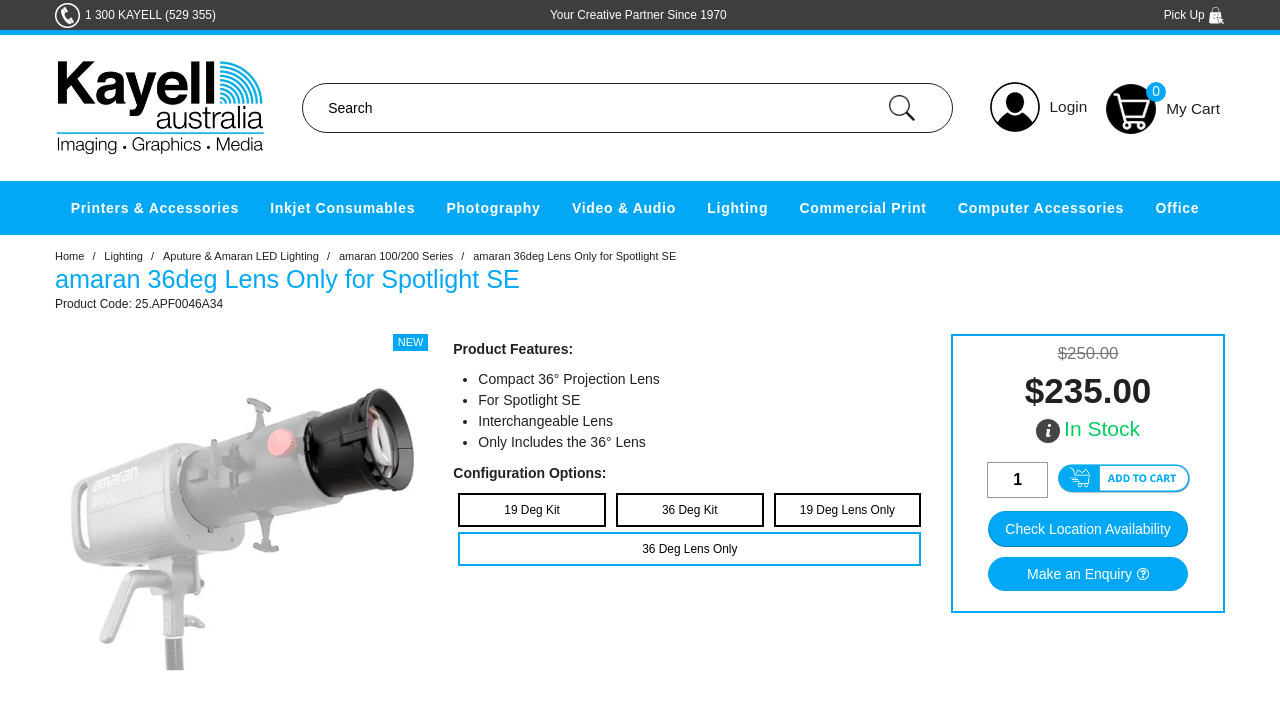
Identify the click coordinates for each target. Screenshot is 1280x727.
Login (1069, 106)
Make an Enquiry (1079, 574)
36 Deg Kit (690, 510)
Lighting (737, 208)
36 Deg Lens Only (689, 549)
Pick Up (1194, 15)
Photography (494, 208)
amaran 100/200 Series (396, 256)
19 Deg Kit (532, 510)
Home (69, 256)
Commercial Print (863, 208)
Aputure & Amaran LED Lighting (241, 256)
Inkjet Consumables (342, 208)
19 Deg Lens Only (847, 510)
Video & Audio (624, 208)
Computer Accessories (1041, 208)
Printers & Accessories (155, 208)
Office (1177, 208)
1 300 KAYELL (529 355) (150, 15)
